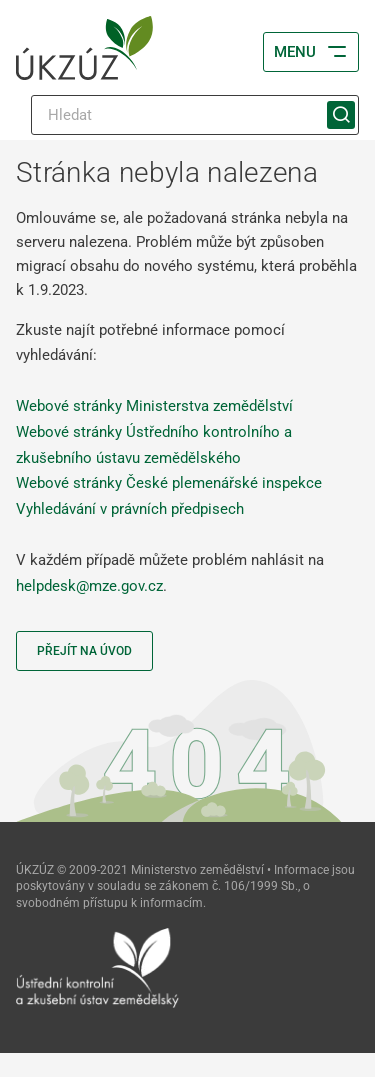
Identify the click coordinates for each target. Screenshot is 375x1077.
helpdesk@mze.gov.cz (89, 586)
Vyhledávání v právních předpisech (130, 509)
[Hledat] (195, 115)
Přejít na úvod (84, 651)
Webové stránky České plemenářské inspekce (169, 483)
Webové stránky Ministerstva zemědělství (154, 406)
